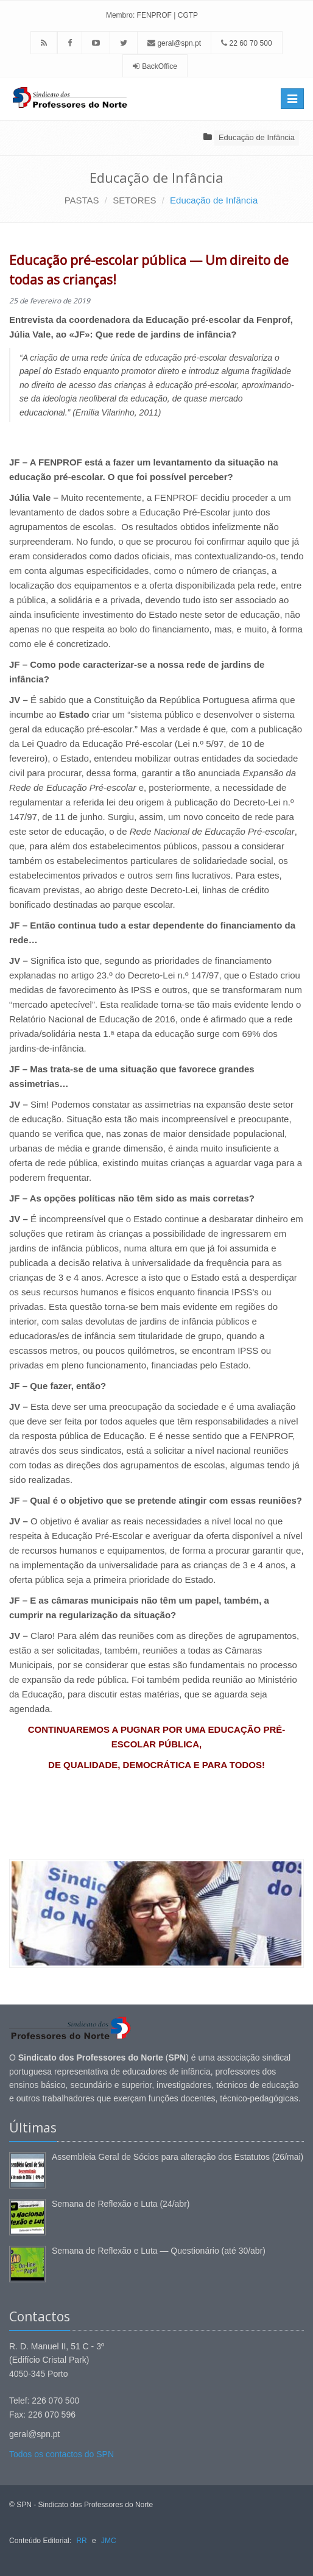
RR (81, 2540)
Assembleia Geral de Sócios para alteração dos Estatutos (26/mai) (177, 2157)
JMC (108, 2540)
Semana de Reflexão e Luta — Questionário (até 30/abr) (159, 2251)
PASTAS (82, 200)
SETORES (134, 200)
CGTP (188, 15)
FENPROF (154, 15)
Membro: (120, 15)
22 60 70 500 (246, 43)
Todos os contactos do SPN (61, 2454)
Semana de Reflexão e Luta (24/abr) (120, 2204)
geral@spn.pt (174, 43)
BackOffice (159, 66)
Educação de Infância (257, 137)
